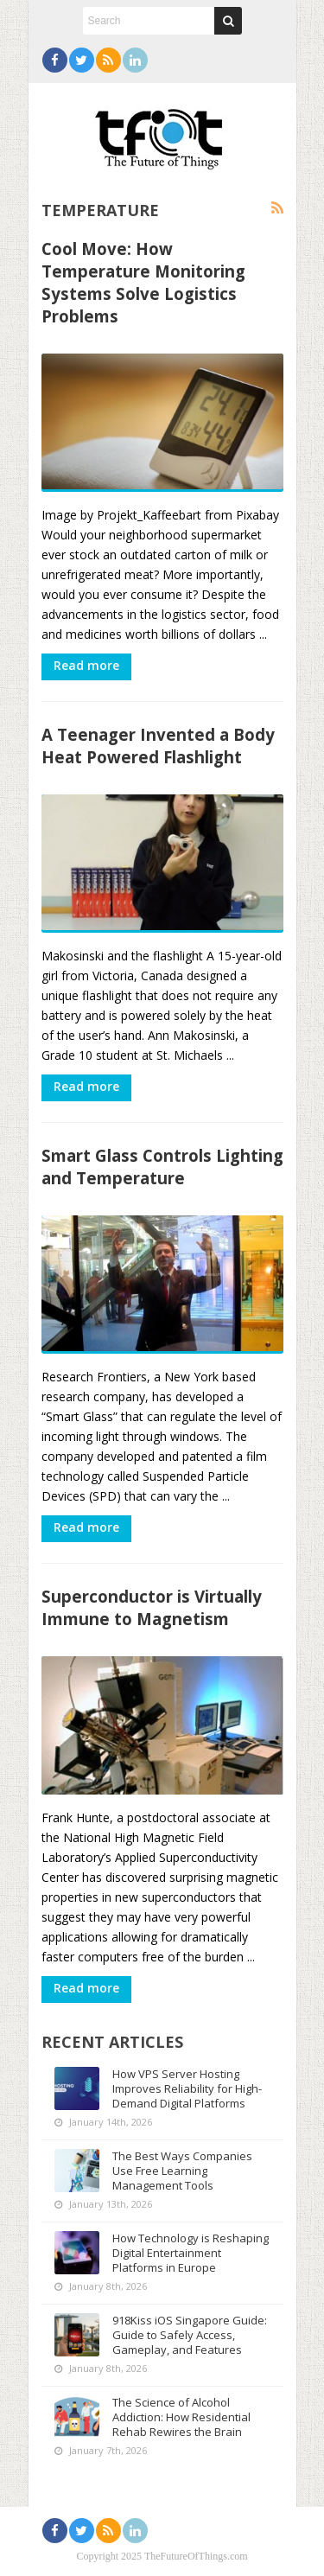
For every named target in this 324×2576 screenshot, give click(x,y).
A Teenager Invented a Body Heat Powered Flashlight (158, 746)
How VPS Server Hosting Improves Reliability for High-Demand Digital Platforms (187, 2088)
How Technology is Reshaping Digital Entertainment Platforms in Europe (190, 2252)
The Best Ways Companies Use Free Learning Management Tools (182, 2170)
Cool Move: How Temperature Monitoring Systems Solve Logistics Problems (143, 282)
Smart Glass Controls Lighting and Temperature (162, 1167)
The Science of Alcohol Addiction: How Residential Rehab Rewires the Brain (181, 2416)
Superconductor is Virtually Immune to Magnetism (151, 1607)
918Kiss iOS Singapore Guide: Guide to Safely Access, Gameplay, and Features (189, 2334)
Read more (86, 665)
